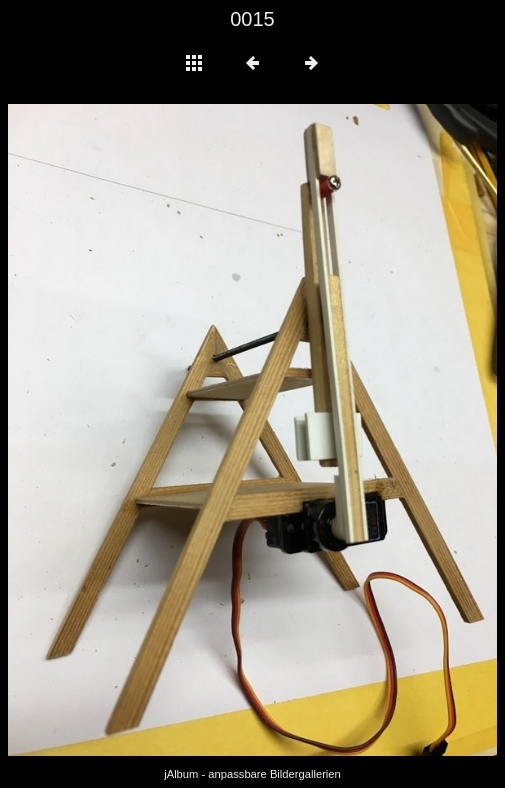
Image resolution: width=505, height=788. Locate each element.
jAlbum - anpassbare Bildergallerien (252, 774)
